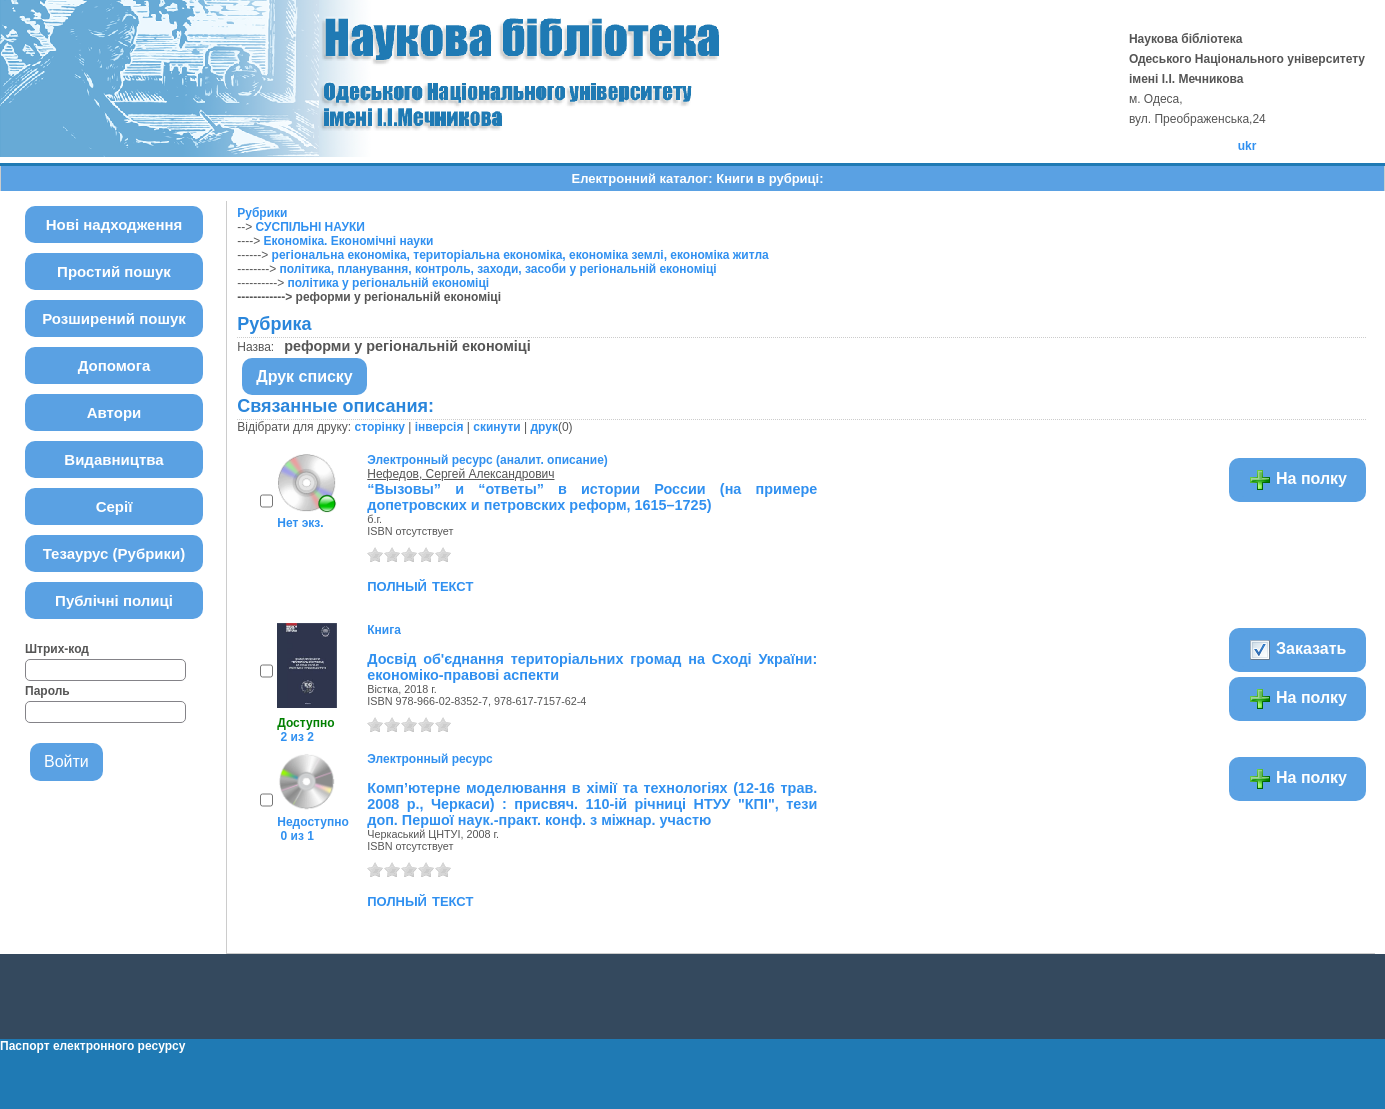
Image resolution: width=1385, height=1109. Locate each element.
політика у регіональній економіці (389, 283)
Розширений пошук (114, 318)
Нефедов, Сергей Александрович (460, 474)
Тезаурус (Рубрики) (114, 553)
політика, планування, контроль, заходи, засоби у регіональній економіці (498, 269)
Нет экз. (300, 523)
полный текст (420, 585)
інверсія (439, 427)
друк (543, 427)
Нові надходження (114, 224)
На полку (1297, 480)
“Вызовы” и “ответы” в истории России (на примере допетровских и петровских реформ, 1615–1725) (592, 497)
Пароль (47, 691)
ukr (1247, 146)
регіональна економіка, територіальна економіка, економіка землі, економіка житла (520, 255)
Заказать (1297, 650)
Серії (114, 506)
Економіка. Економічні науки (349, 241)
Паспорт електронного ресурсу (92, 1046)
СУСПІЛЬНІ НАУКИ (310, 227)
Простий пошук (114, 271)
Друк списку (304, 376)
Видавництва (113, 459)
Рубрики (262, 213)
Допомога (114, 365)
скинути (496, 427)
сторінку (380, 427)
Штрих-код (57, 649)
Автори (114, 412)
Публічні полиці (114, 600)
